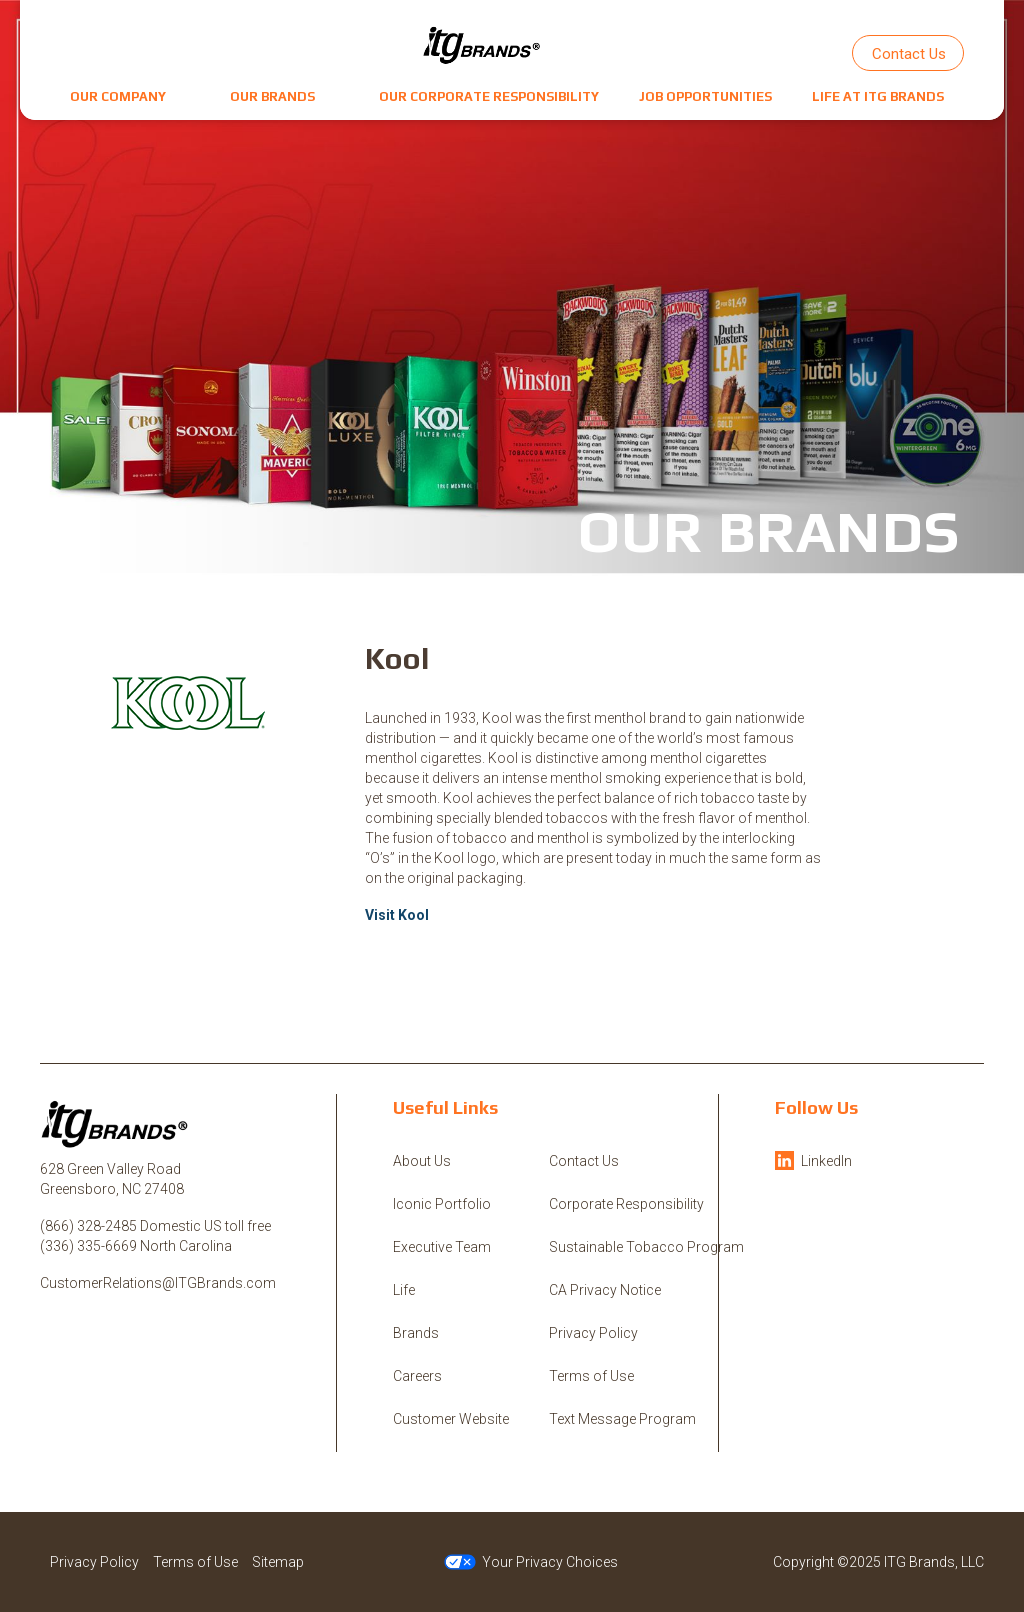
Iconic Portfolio (442, 1204)
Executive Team (442, 1247)
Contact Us (584, 1161)
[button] (118, 96)
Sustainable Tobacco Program (646, 1247)
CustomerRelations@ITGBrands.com (158, 1283)
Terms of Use (591, 1376)
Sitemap (278, 1562)
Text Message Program (622, 1419)
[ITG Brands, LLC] (482, 45)
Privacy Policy (593, 1333)
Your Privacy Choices (531, 1562)
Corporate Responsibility (626, 1204)
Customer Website (451, 1419)
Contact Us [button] (909, 54)
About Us (422, 1161)
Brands (416, 1333)
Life (404, 1290)
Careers (417, 1376)
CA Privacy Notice (605, 1290)
